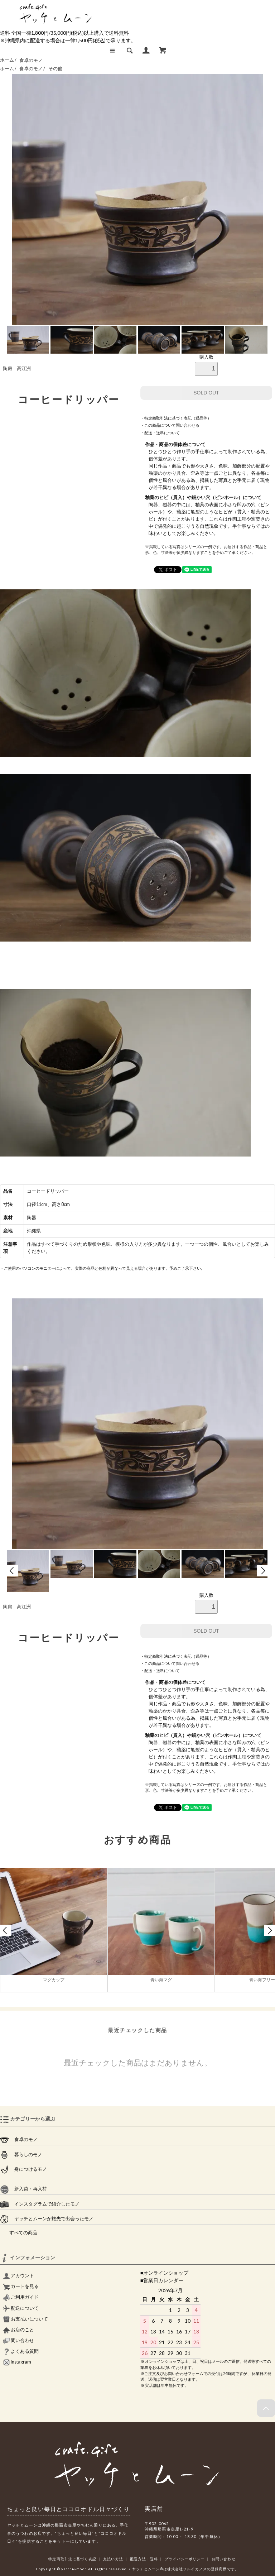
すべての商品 (18, 2232)
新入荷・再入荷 (23, 2189)
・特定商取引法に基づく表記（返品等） (175, 418)
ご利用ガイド (21, 2297)
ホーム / (8, 60)
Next (262, 1570)
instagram (17, 2362)
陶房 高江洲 (17, 368)
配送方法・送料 (144, 2559)
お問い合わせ (224, 2559)
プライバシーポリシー (184, 2559)
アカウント (18, 2275)
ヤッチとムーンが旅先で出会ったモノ (46, 2219)
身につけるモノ (23, 2169)
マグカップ (53, 1979)
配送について (21, 2308)
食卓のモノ (31, 60)
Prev (12, 1570)
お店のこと (18, 2329)
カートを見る (21, 2286)
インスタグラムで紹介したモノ (39, 2204)
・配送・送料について (160, 432)
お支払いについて (25, 2319)
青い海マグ (161, 1979)
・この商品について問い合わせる (169, 425)
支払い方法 (113, 2559)
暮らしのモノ (21, 2155)
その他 (55, 68)
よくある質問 (21, 2351)
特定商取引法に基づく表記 (72, 2559)
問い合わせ (18, 2340)
